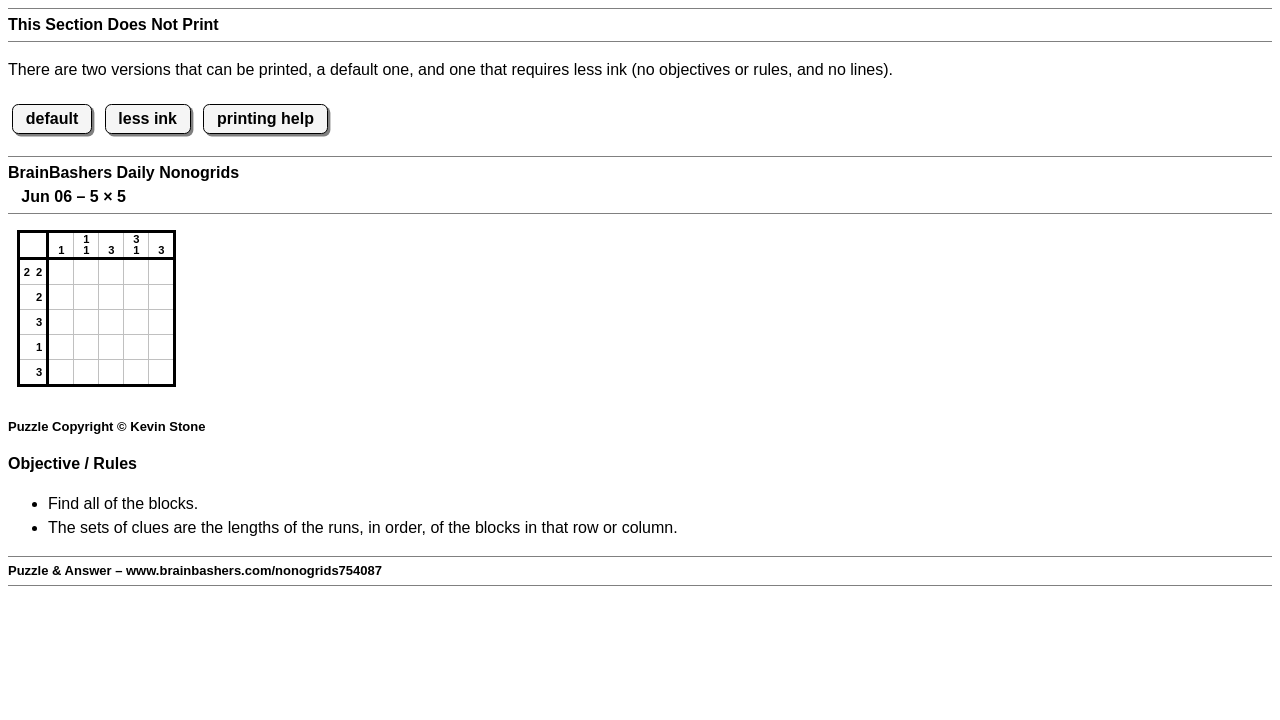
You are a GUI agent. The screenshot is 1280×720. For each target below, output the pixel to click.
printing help (265, 118)
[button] (61, 272)
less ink (147, 118)
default (52, 118)
